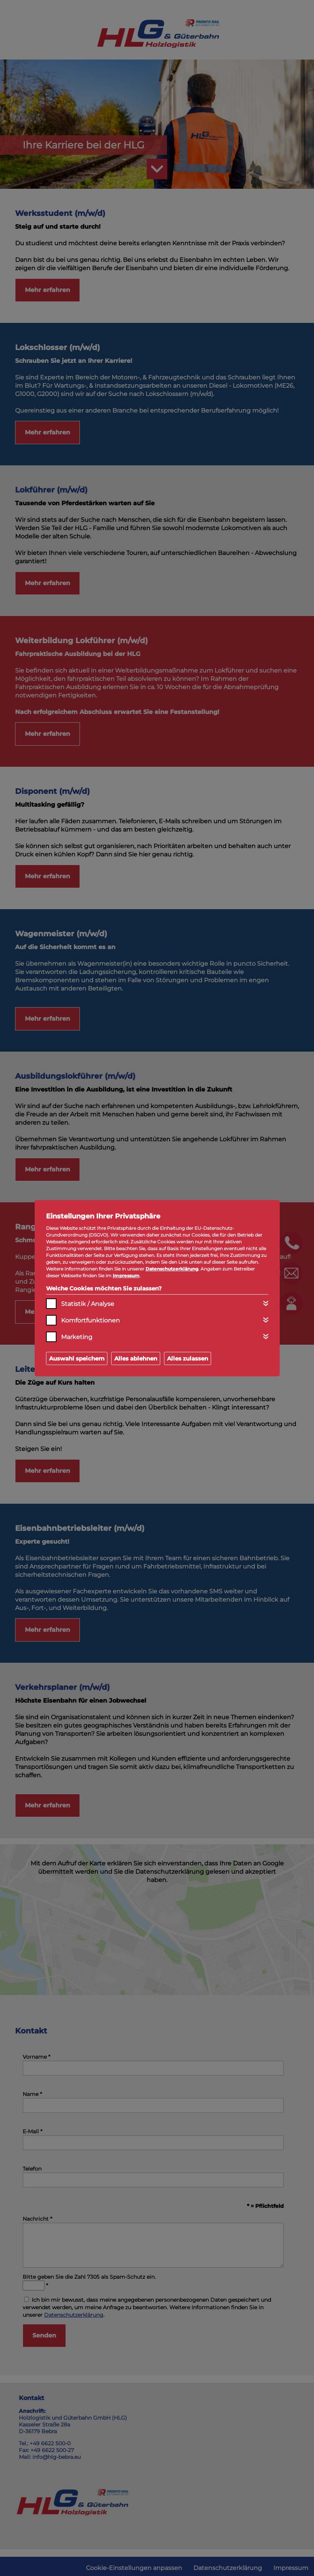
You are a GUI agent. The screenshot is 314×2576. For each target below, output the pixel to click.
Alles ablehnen (135, 1358)
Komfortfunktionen (90, 1320)
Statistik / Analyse (87, 1303)
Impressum (126, 1275)
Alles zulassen (187, 1358)
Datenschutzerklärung (172, 1269)
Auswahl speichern (76, 1358)
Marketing (76, 1337)
